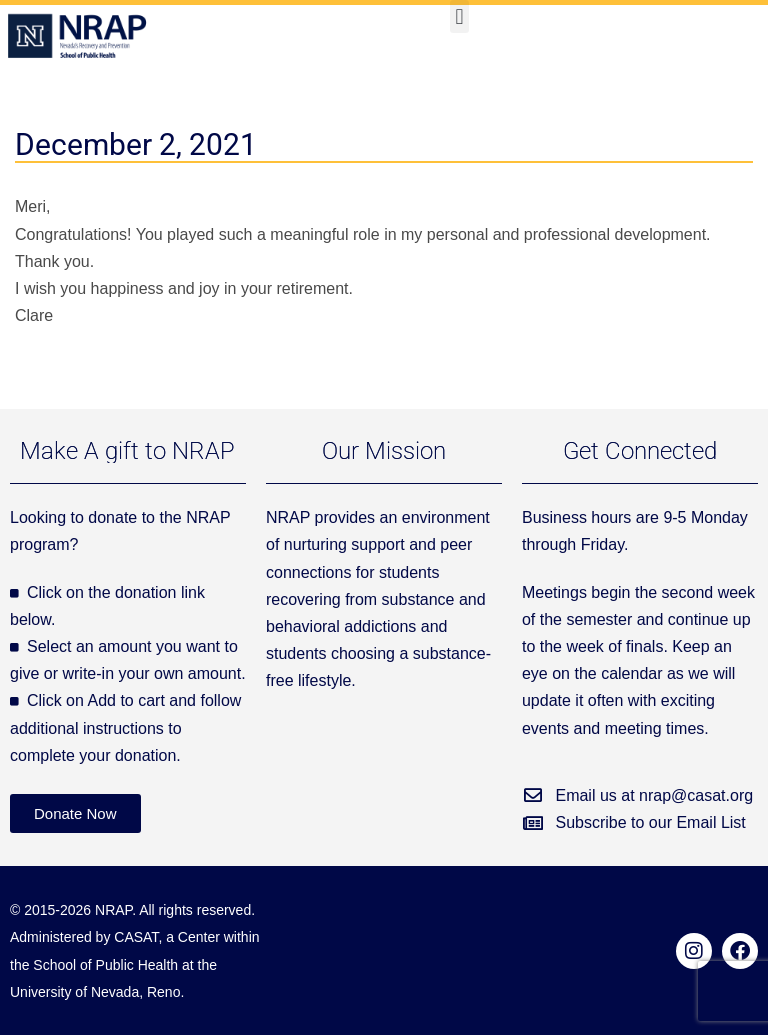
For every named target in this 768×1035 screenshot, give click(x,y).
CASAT (136, 937)
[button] (459, 16)
